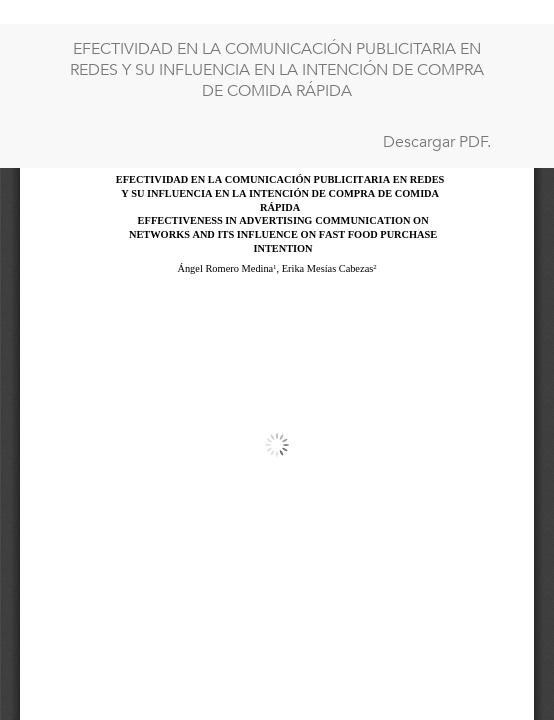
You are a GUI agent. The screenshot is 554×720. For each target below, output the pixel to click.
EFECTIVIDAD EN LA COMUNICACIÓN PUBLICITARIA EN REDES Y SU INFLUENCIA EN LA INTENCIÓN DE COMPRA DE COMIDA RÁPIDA (277, 70)
